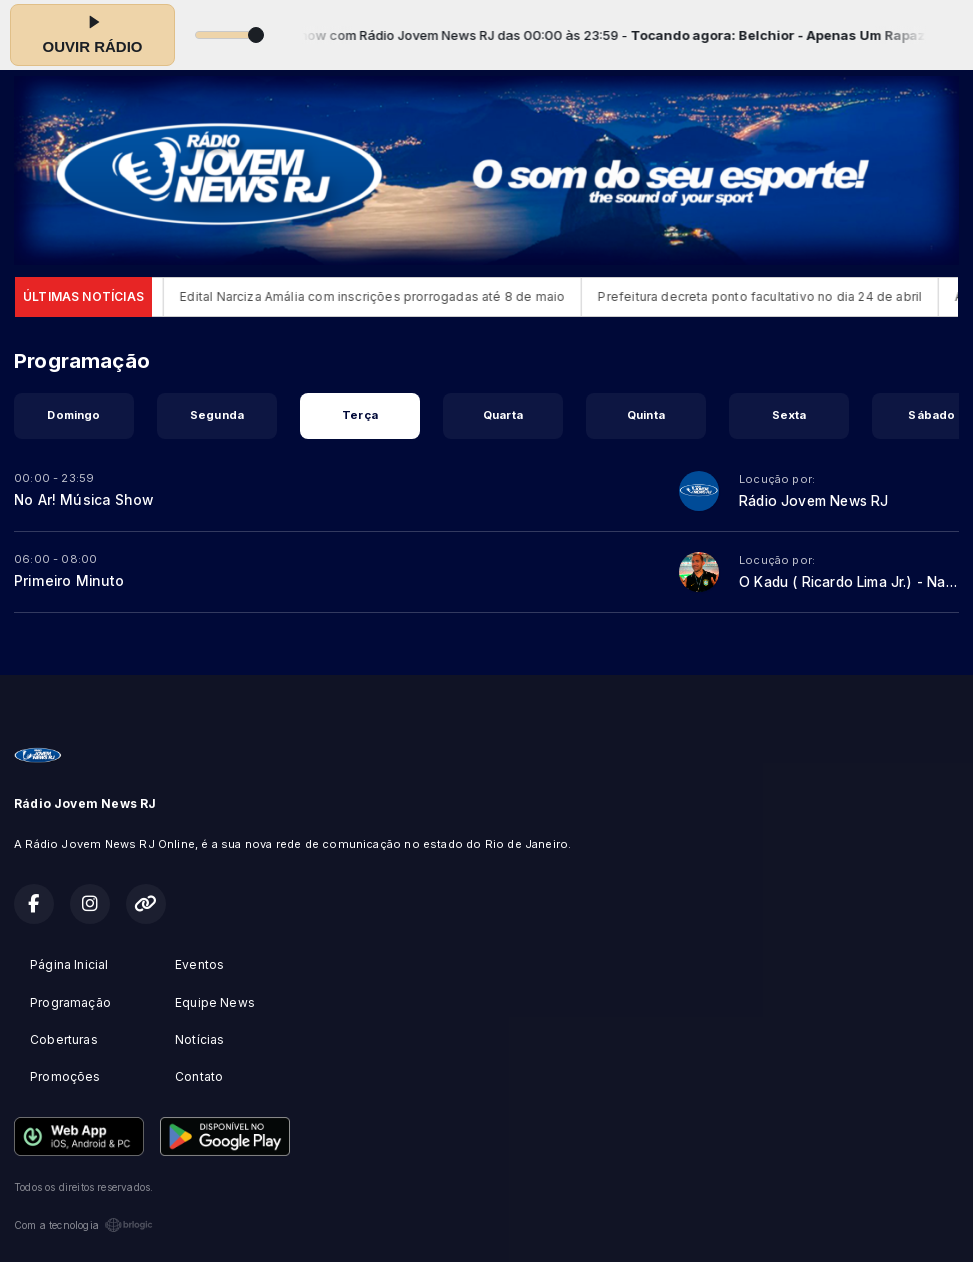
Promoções (65, 1076)
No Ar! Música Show (83, 500)
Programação (70, 1002)
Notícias (199, 1039)
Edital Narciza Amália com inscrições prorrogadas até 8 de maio (385, 296)
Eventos (199, 964)
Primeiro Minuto (69, 581)
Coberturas (64, 1039)
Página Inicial (69, 964)
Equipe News (215, 1002)
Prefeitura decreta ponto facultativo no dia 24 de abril (773, 296)
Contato (199, 1076)
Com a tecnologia (83, 1225)
